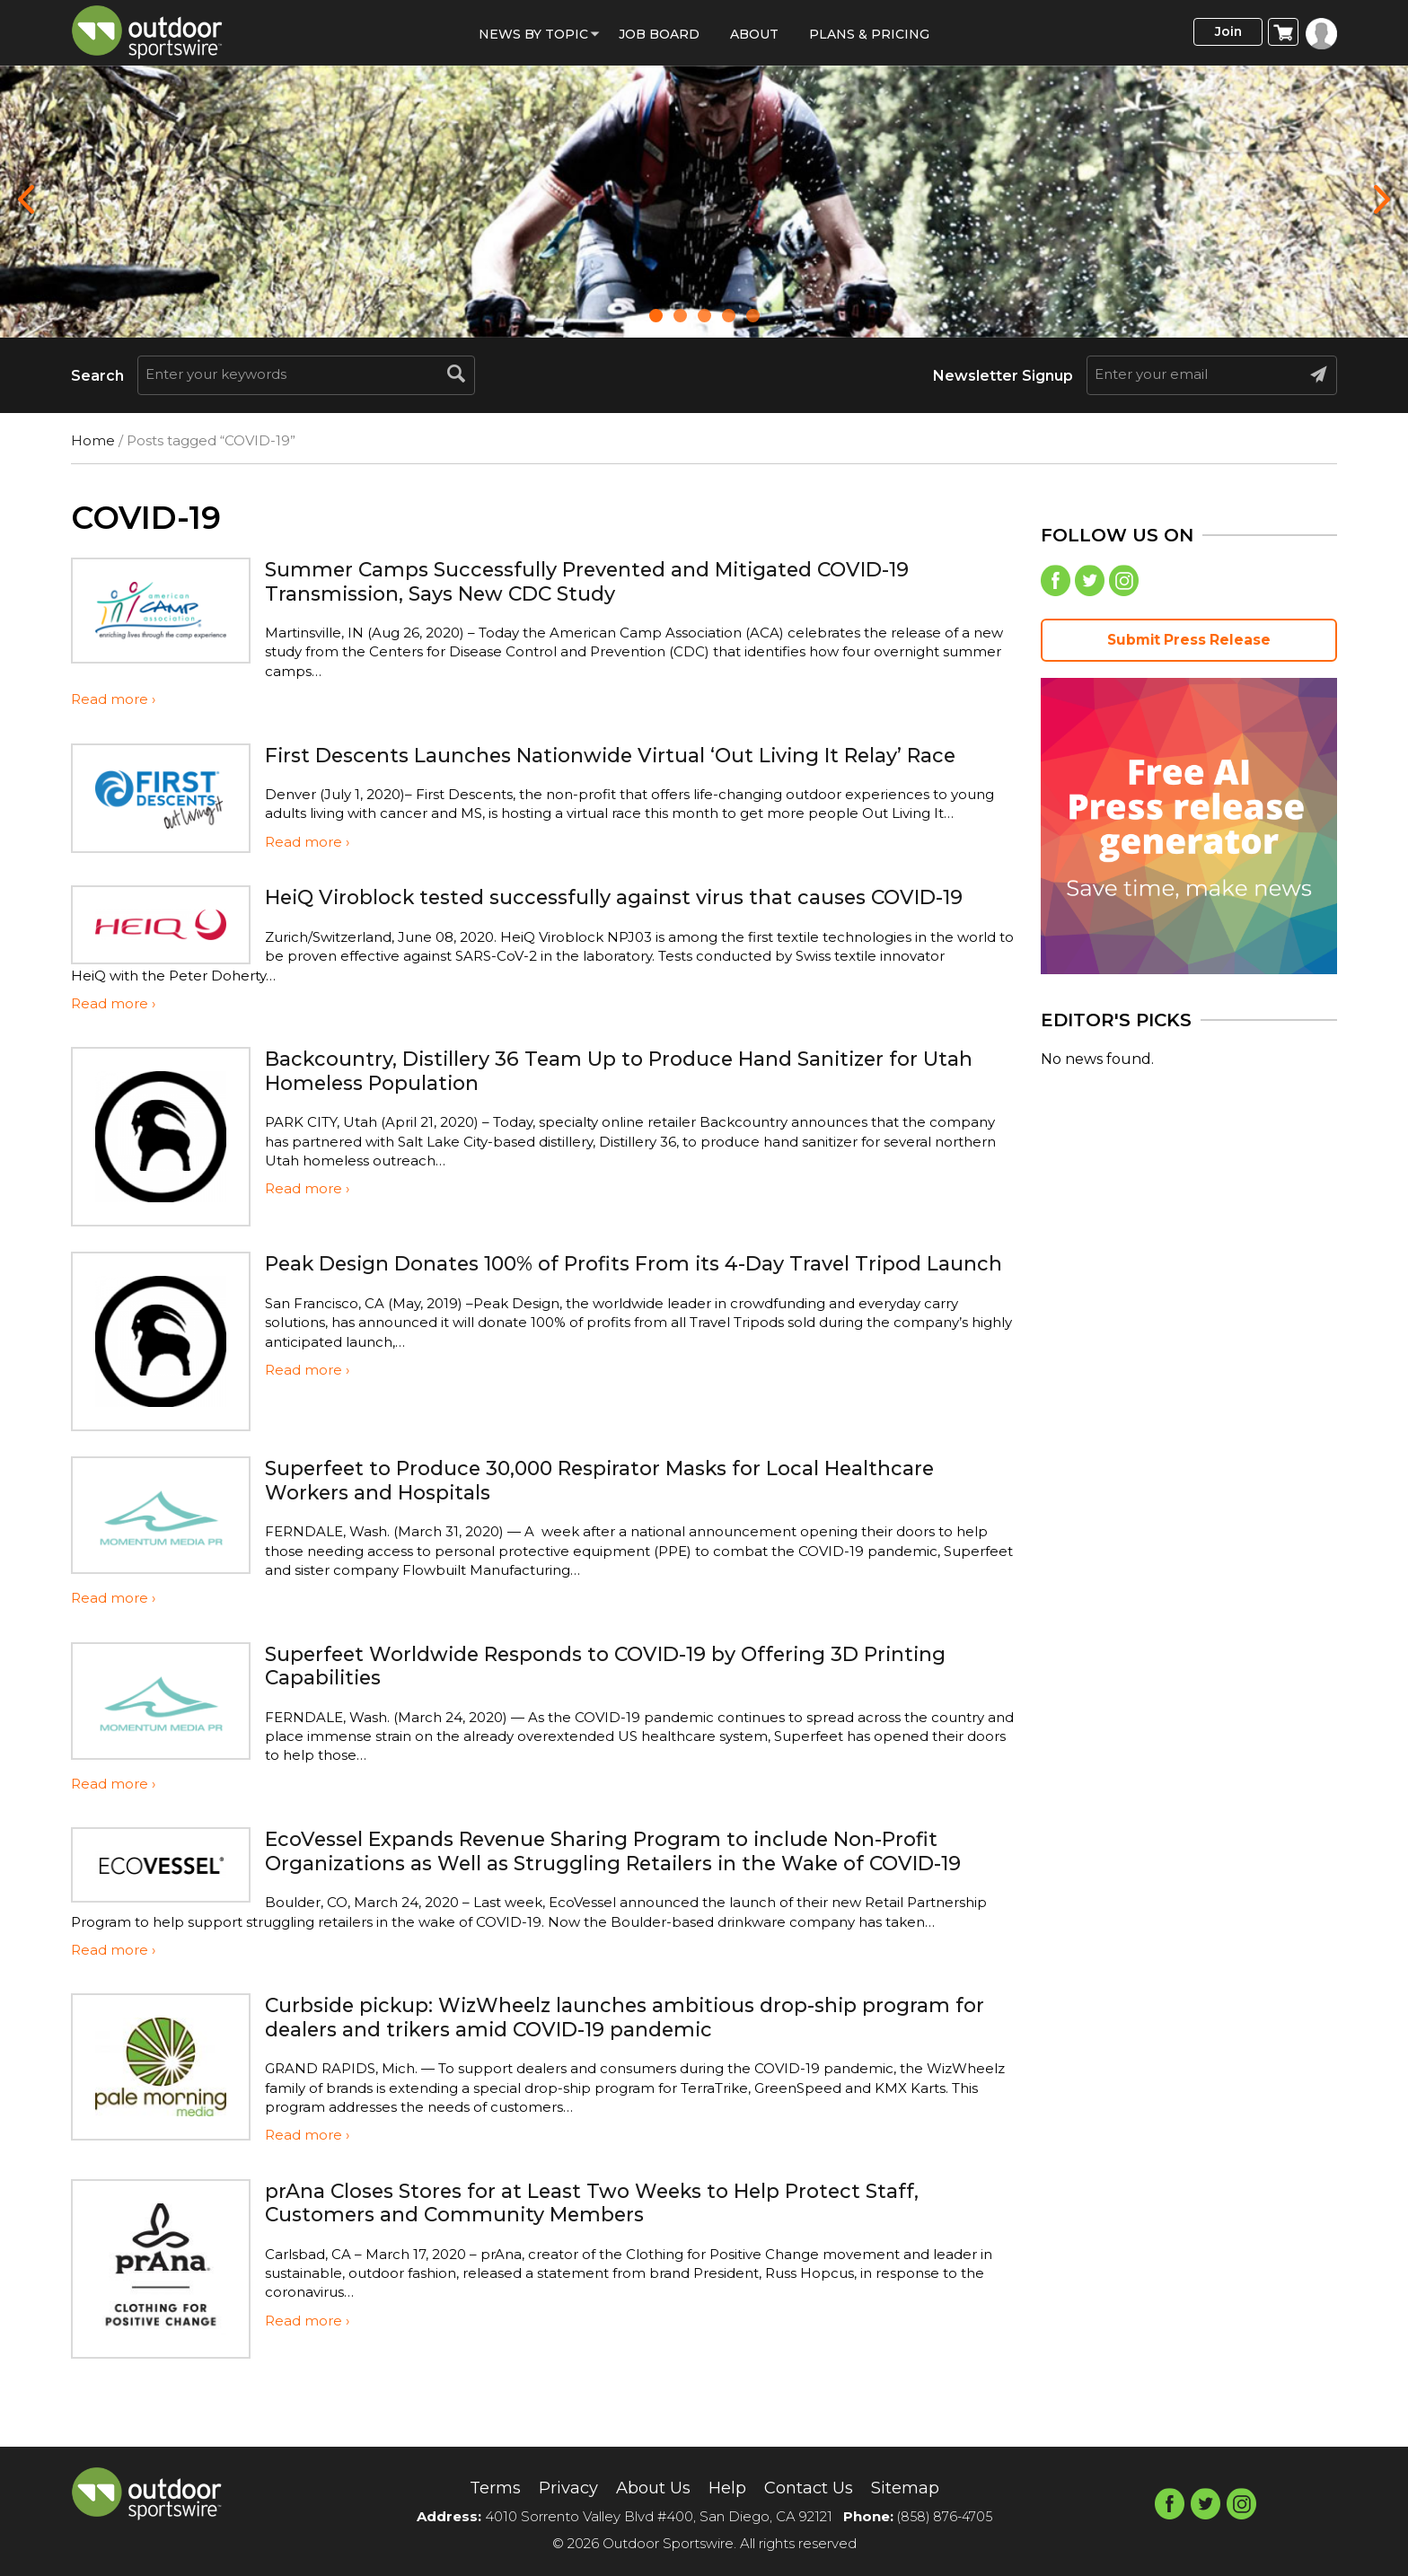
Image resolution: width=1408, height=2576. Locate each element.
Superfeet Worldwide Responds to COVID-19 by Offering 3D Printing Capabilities (636, 1693)
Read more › (113, 699)
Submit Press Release (1189, 644)
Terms (478, 2487)
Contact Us (816, 2487)
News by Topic (533, 34)
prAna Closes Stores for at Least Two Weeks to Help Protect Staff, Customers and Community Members (618, 2254)
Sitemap (921, 2487)
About (754, 34)
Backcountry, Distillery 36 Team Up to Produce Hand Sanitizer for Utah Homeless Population (619, 1098)
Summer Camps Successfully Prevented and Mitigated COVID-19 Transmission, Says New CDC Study (617, 580)
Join (1219, 32)
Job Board (659, 34)
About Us (649, 2487)
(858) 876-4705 (944, 2516)
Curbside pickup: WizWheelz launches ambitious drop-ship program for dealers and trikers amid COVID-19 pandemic (636, 2068)
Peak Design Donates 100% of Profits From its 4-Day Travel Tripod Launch (623, 1303)
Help (728, 2487)
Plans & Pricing (869, 34)
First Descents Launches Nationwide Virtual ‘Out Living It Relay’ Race (612, 766)
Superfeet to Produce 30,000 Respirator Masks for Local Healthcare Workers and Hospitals (632, 1508)
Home (93, 440)
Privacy (557, 2487)
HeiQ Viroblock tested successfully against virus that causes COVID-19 (633, 932)
